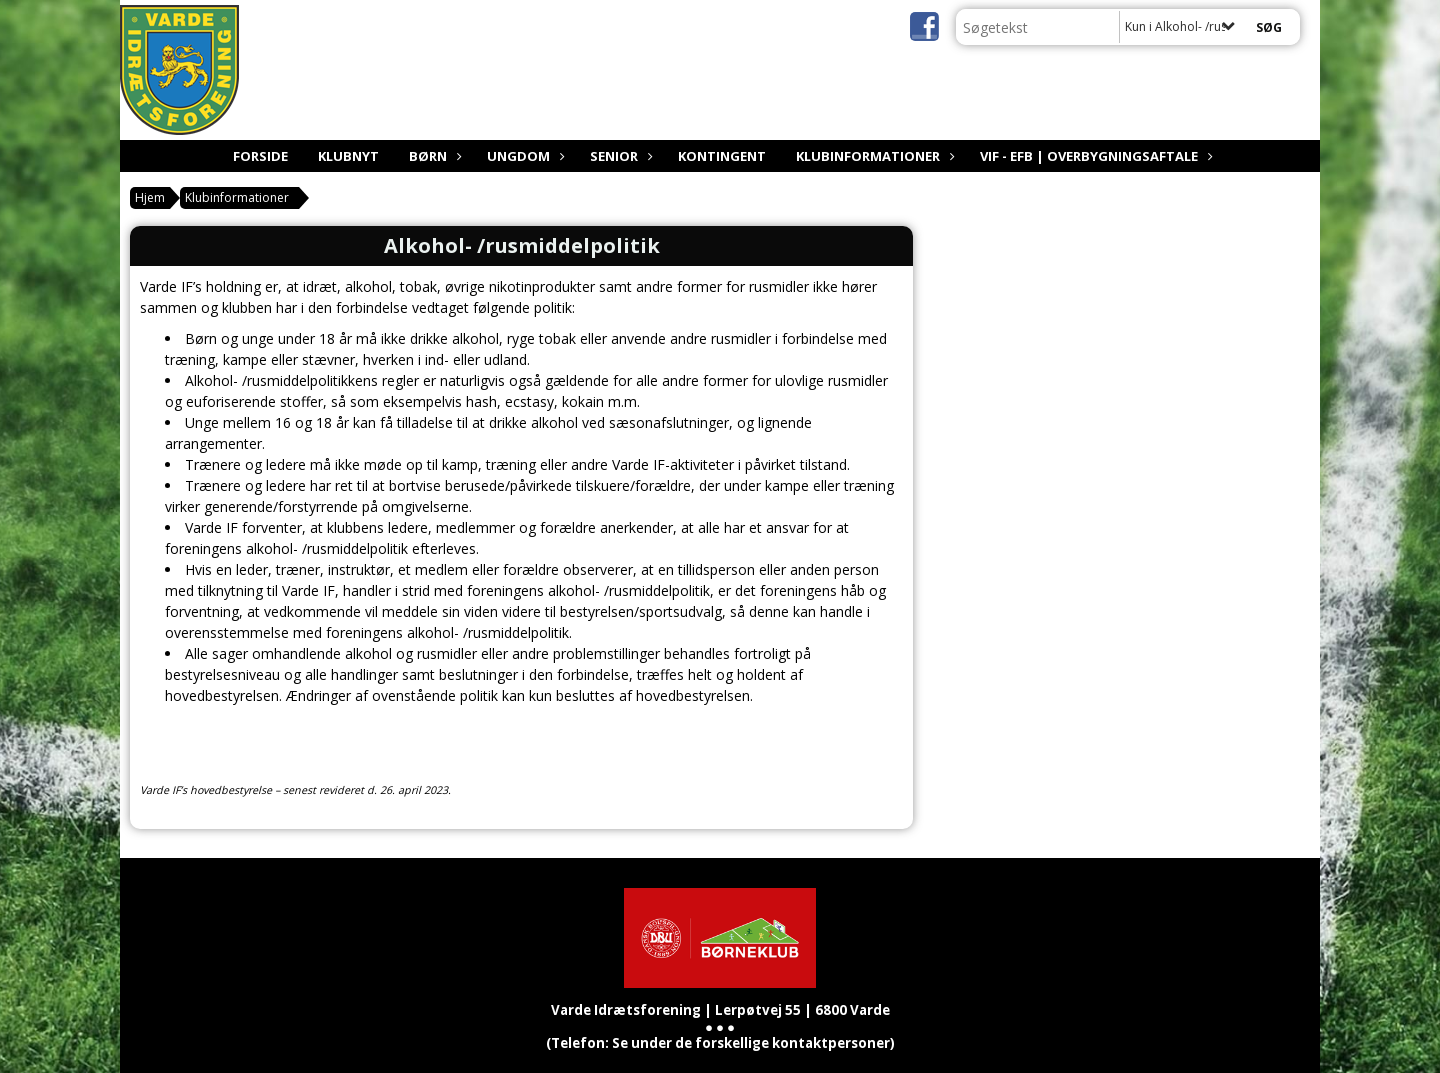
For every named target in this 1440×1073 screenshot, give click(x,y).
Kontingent (722, 156)
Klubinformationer (873, 156)
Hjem (150, 197)
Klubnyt (348, 156)
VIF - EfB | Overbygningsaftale (1094, 156)
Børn (433, 156)
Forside (260, 156)
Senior (619, 156)
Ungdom (523, 156)
